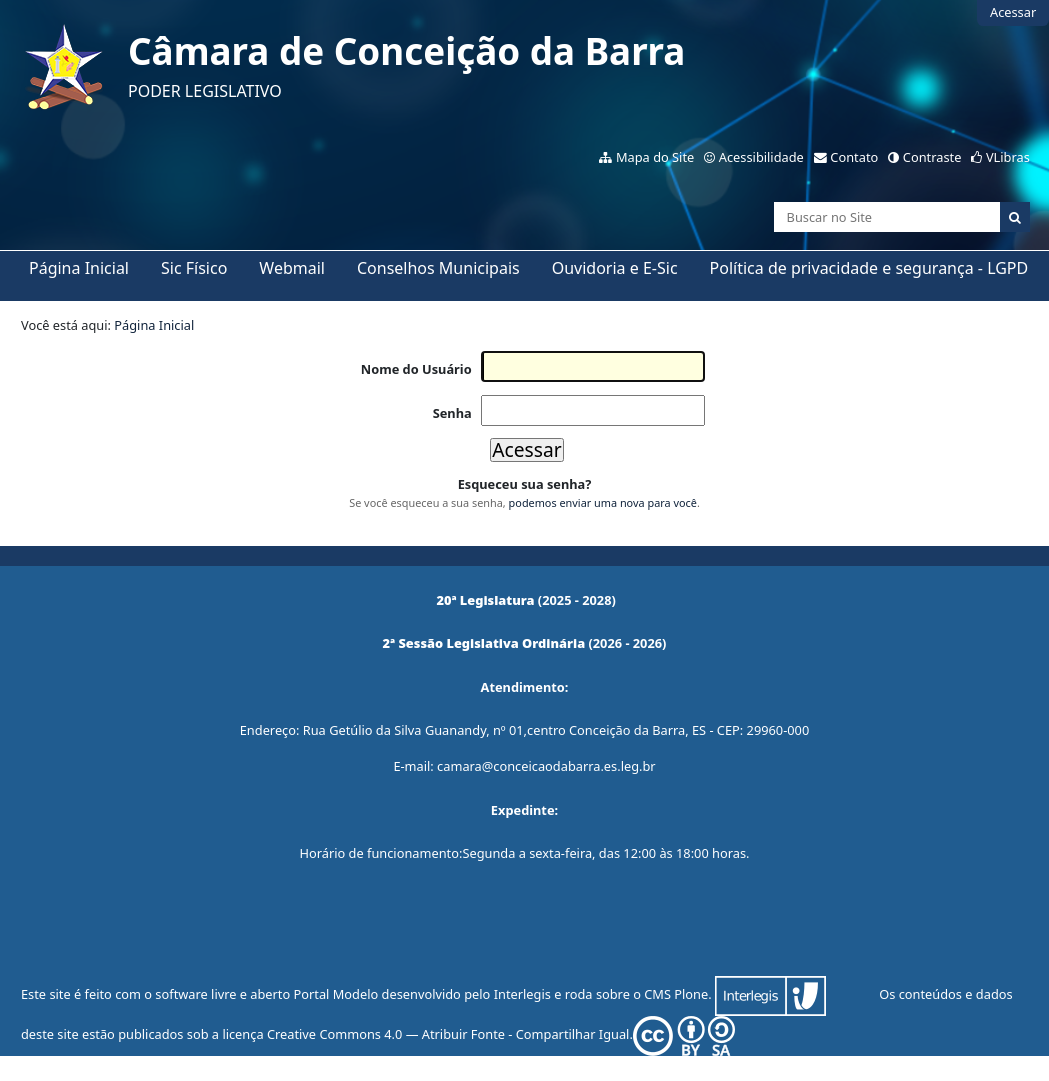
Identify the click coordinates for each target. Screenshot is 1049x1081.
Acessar (1013, 12)
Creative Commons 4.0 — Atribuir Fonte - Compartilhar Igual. (501, 1034)
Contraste (932, 157)
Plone (691, 994)
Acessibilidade (761, 157)
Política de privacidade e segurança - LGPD (869, 268)
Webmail (292, 268)
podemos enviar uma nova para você (603, 502)
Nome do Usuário (416, 369)
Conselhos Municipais (438, 268)
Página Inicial (79, 268)
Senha (452, 413)
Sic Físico (194, 268)
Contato (854, 157)
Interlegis (522, 994)
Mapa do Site (655, 157)
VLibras (1008, 157)
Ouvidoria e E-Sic (615, 268)
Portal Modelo (336, 994)
